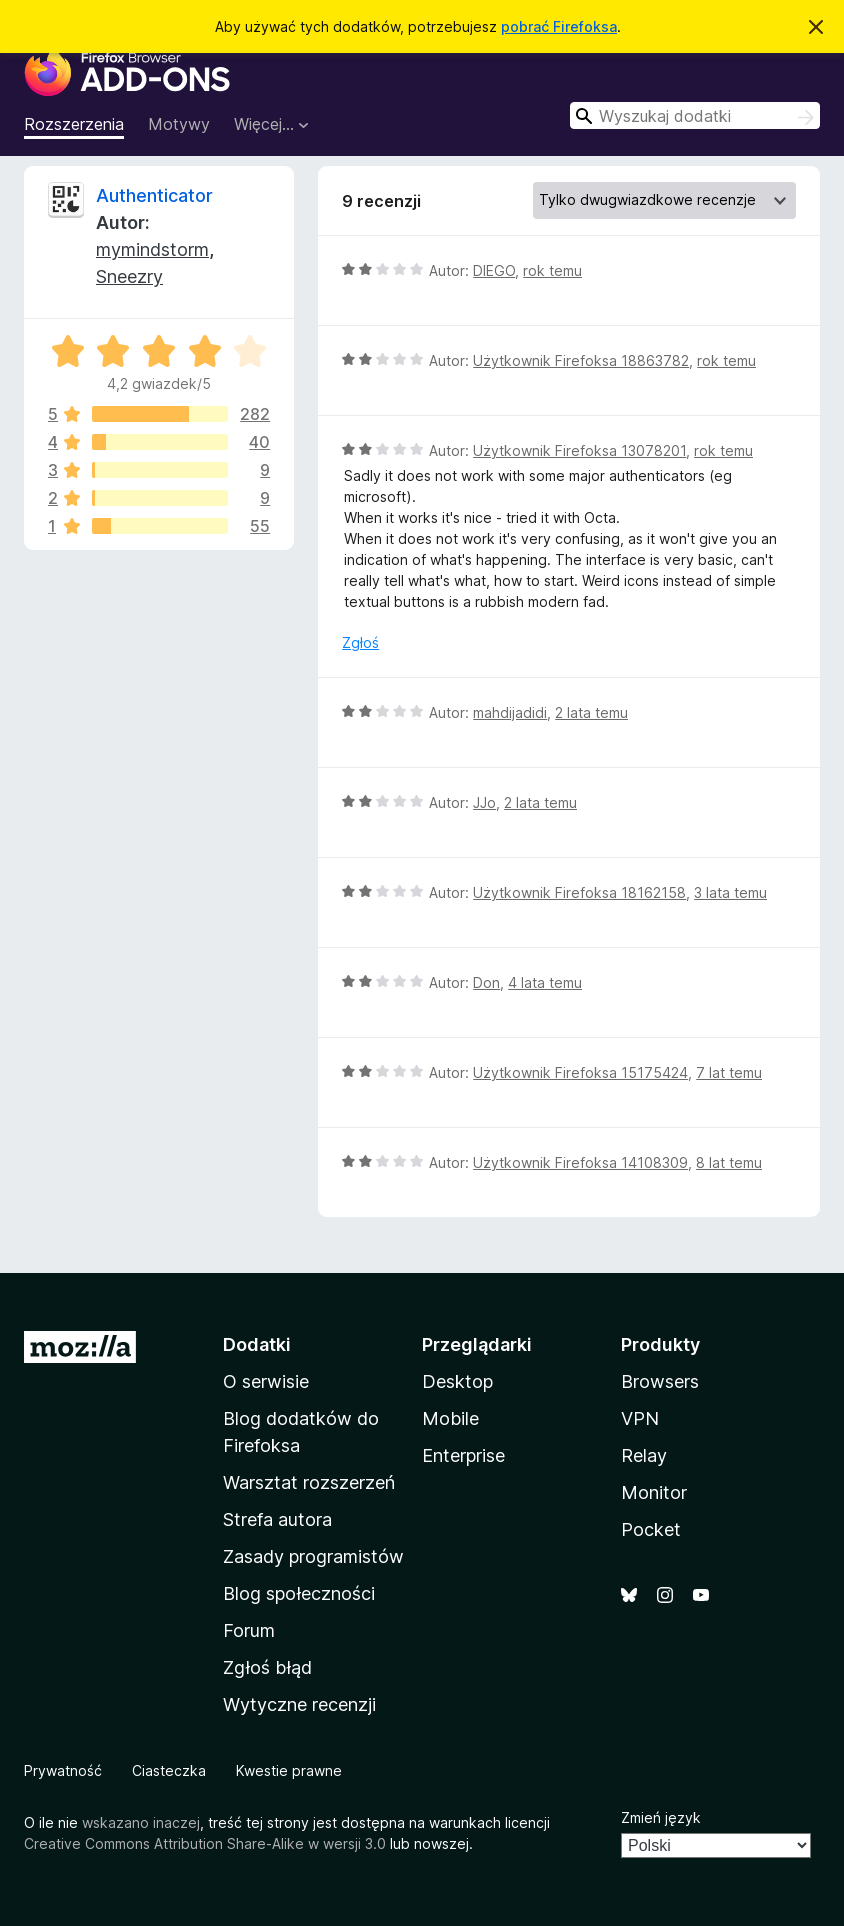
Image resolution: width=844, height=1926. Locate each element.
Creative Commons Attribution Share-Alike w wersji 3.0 (205, 1843)
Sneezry (129, 276)
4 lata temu (545, 982)
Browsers (660, 1381)
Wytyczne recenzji (299, 1704)
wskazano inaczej (141, 1822)
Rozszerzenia (74, 124)
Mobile (450, 1418)
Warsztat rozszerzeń (309, 1482)
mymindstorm (152, 249)
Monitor (654, 1492)
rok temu (552, 270)
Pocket (651, 1529)
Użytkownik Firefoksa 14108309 (580, 1162)
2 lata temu (591, 712)
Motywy (179, 124)
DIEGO (494, 270)
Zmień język (661, 1817)
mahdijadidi (510, 712)
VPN (640, 1418)
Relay (644, 1455)
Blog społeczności (299, 1593)
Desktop (457, 1381)
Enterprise (463, 1455)
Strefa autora (277, 1519)
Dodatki (257, 1344)
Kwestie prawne (289, 1770)
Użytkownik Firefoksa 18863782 (581, 360)
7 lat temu (729, 1072)
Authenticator (154, 195)
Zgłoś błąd (267, 1667)
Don (486, 982)
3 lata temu (730, 892)
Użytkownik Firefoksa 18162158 (579, 892)
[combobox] (695, 115)
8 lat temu (729, 1162)
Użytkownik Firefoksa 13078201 (579, 450)
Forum (249, 1630)
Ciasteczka (169, 1770)
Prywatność (63, 1770)
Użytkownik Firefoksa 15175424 (580, 1072)
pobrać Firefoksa (559, 26)
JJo (484, 802)
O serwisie (266, 1381)
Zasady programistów (313, 1556)
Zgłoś (360, 642)
